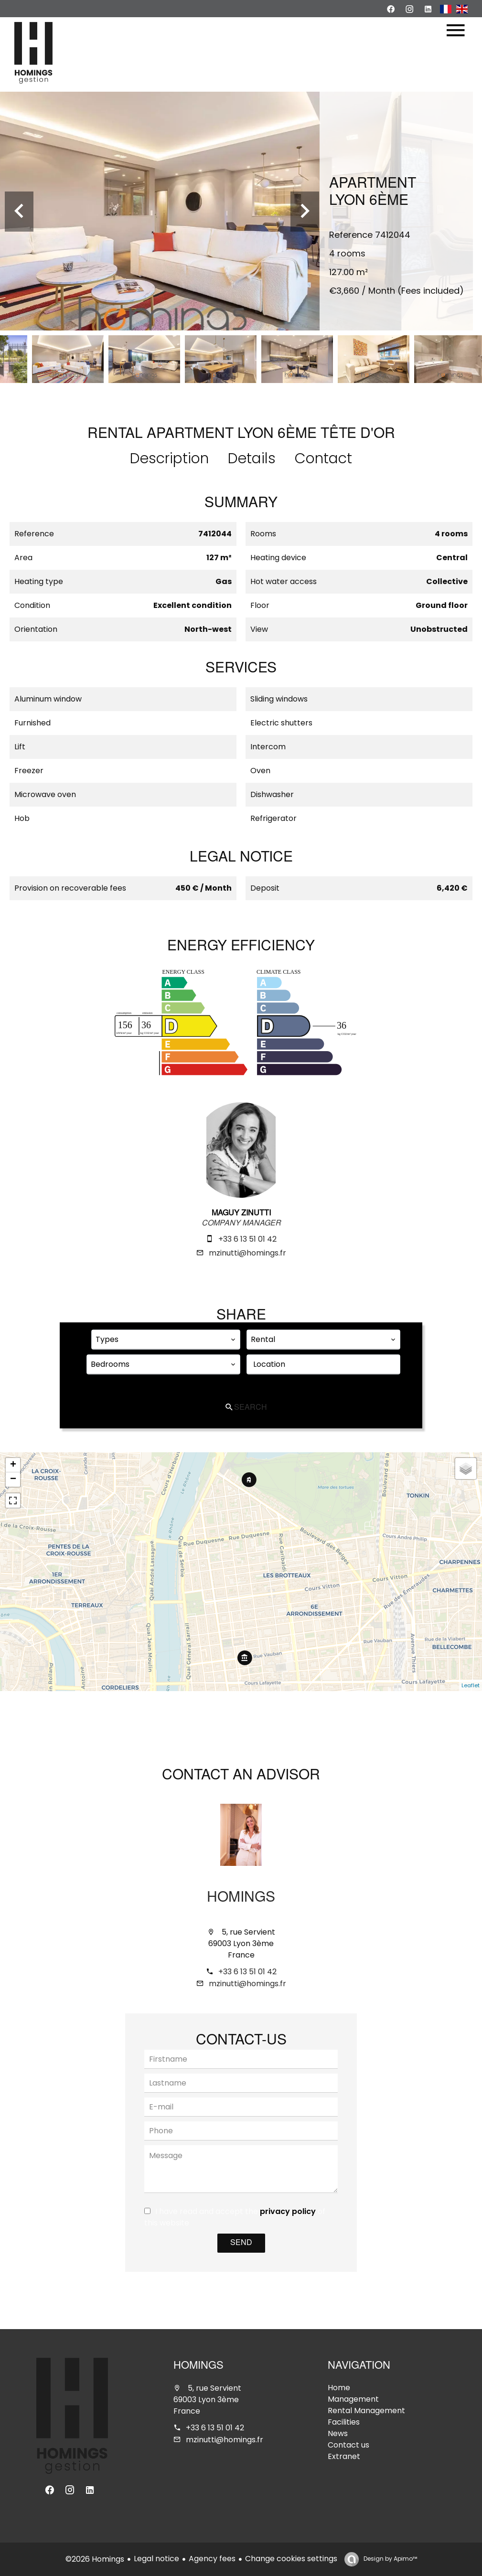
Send (241, 2243)
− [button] (13, 1479)
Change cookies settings (291, 2558)
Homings (241, 1898)
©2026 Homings (94, 2559)
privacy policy (288, 2211)
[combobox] (166, 1339)
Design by (389, 2559)
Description (169, 458)
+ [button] (13, 1465)
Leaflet (470, 1685)
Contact (323, 458)
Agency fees (212, 2558)
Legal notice (156, 2558)
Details (252, 458)
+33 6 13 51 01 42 (247, 1239)
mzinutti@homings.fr (247, 1252)
